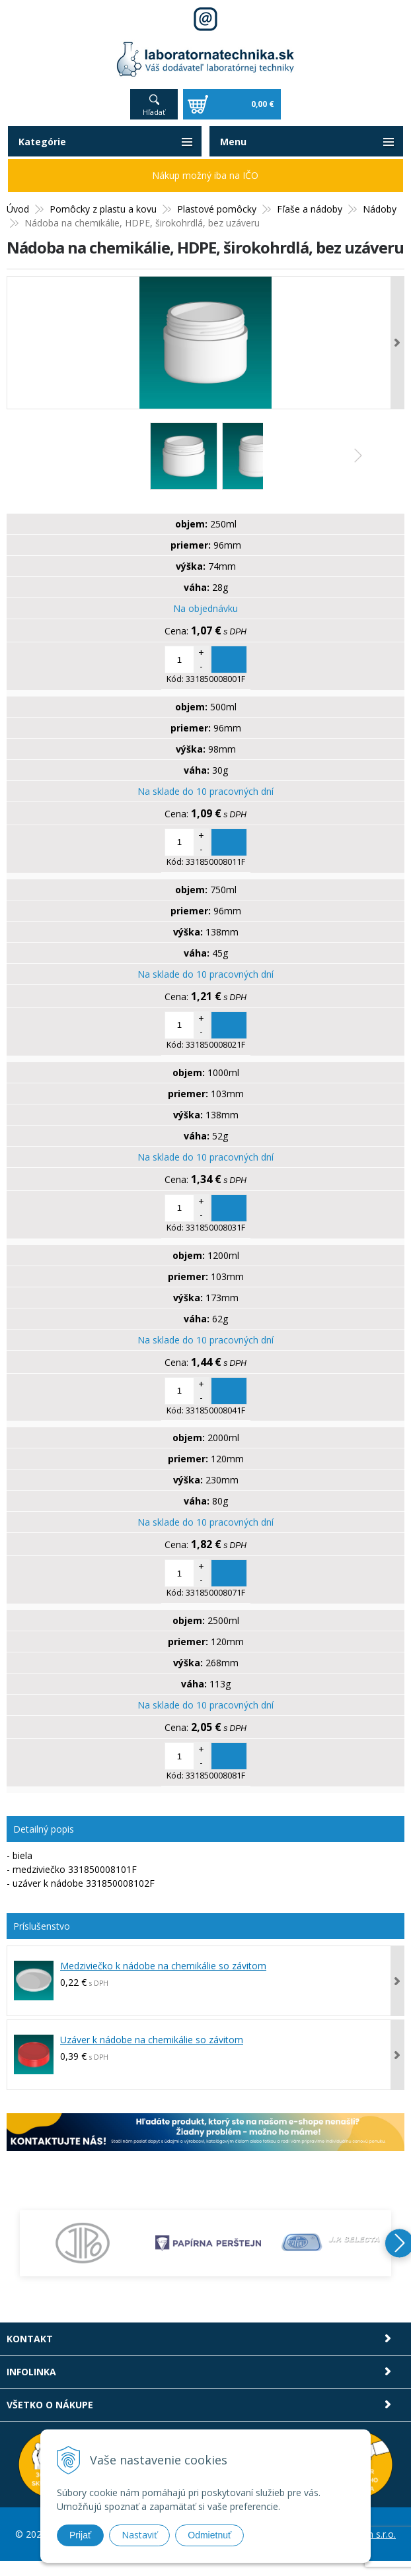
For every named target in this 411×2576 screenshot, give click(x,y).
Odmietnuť (209, 2535)
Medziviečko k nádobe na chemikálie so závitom (163, 1965)
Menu (233, 141)
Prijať (80, 2535)
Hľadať (154, 112)
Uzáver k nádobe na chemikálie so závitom (151, 2039)
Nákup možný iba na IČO (205, 175)
